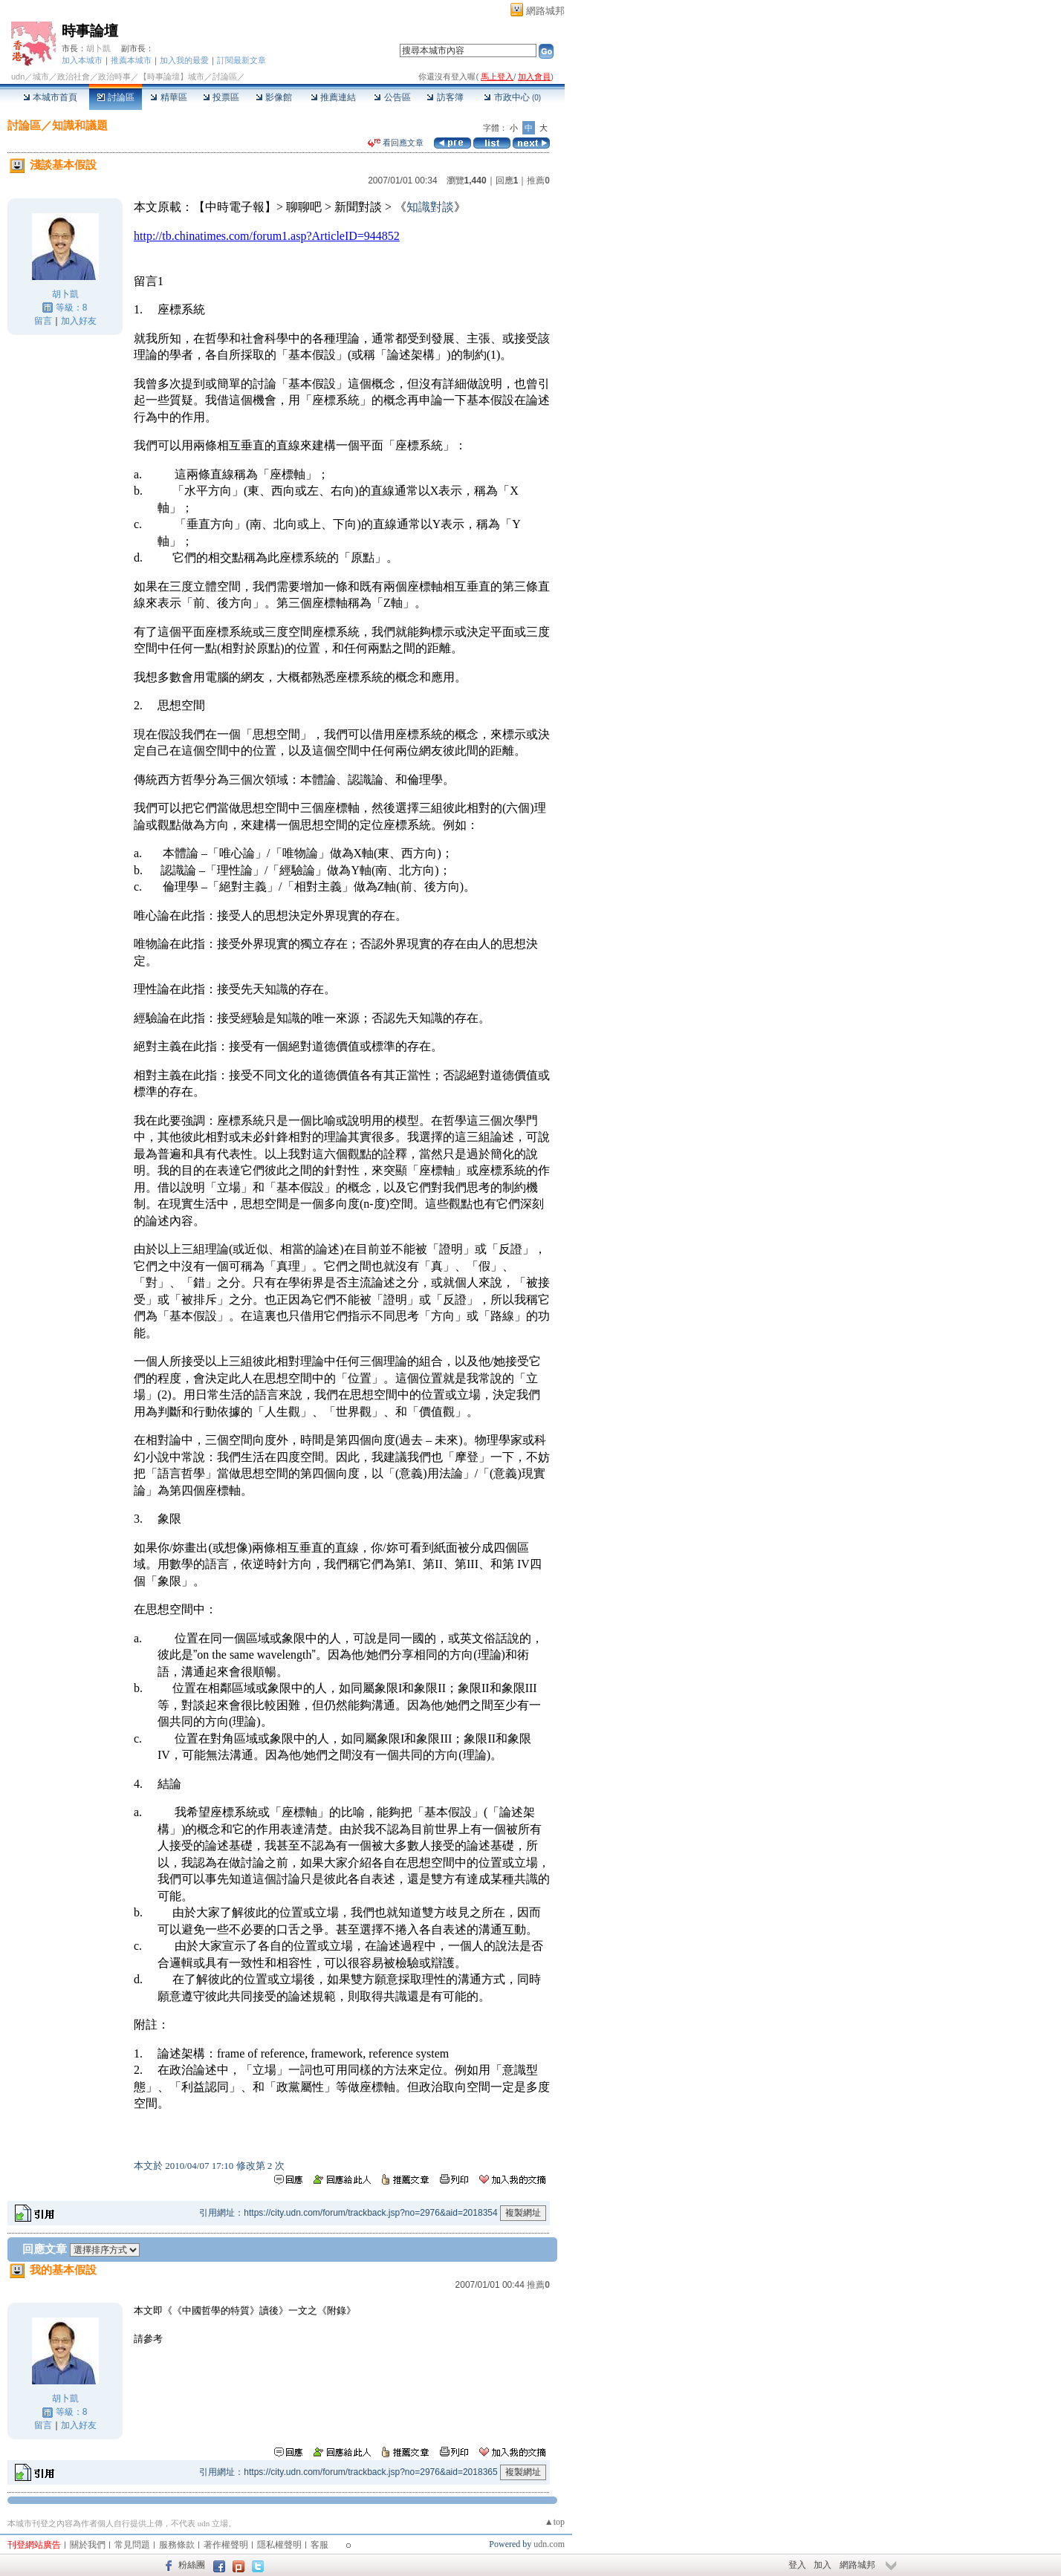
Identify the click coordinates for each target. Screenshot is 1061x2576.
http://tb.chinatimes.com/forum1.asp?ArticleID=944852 (267, 236)
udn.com (549, 2544)
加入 (822, 2565)
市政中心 (512, 97)
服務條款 (177, 2545)
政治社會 (73, 76)
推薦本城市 (131, 60)
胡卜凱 (98, 48)
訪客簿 (444, 97)
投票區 (221, 97)
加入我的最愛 (184, 60)
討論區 (115, 97)
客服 (319, 2545)
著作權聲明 (226, 2545)
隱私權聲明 (279, 2545)
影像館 (274, 97)
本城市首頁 (50, 97)
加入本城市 (82, 60)
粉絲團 (191, 2565)
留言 (43, 321)
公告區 (392, 97)
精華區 (168, 97)
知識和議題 (80, 125)
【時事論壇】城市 (171, 76)
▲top (555, 2522)
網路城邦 (545, 10)
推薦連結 (333, 97)
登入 (797, 2565)
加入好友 (79, 321)
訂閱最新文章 (241, 60)
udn (18, 76)
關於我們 (88, 2545)
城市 (41, 76)
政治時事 (114, 76)
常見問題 (132, 2545)
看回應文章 (396, 142)
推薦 (538, 180)
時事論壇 (90, 31)
